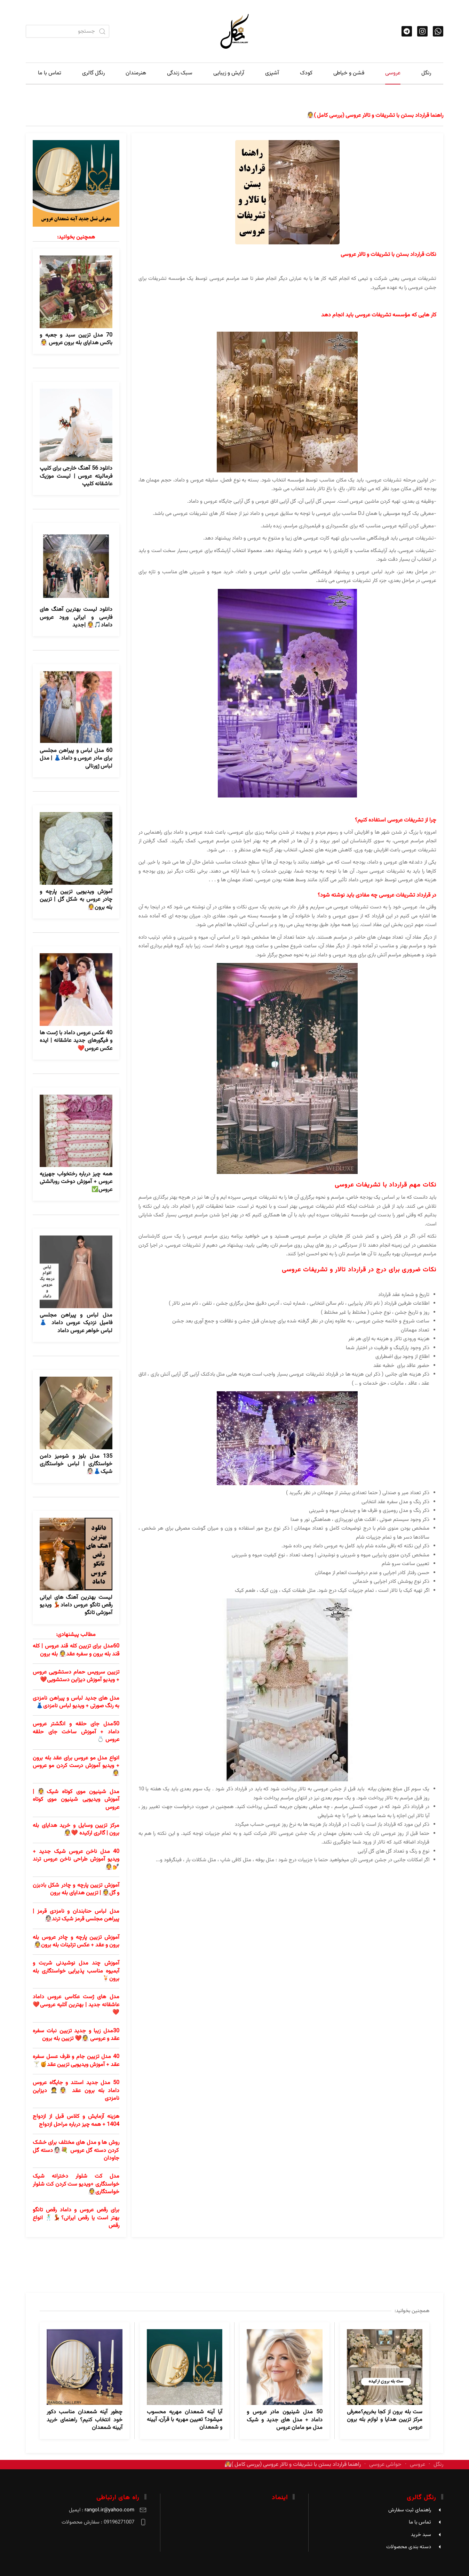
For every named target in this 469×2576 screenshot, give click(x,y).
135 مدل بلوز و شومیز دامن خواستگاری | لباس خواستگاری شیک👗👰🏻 (76, 1464)
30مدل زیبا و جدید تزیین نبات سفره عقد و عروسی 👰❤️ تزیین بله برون (76, 2035)
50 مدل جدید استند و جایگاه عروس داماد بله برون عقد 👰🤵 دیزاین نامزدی (76, 2091)
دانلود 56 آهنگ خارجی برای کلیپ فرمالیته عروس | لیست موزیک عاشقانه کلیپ (76, 476)
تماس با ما (49, 73)
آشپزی (272, 73)
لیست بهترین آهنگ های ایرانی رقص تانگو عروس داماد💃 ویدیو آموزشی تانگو (76, 1605)
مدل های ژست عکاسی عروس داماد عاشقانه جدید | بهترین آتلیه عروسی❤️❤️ (76, 2005)
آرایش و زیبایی (228, 73)
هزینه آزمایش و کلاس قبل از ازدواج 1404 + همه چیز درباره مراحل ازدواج (76, 2120)
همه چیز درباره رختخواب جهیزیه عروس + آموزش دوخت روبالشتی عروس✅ (76, 1182)
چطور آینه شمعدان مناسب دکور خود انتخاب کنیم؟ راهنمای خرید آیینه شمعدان (84, 2420)
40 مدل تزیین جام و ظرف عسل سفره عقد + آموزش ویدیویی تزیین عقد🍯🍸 (76, 2060)
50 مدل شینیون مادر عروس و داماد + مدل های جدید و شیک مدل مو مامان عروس (285, 2420)
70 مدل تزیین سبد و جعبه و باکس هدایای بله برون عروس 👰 (76, 339)
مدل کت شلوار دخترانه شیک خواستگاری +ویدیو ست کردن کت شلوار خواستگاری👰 (76, 2184)
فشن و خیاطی (348, 73)
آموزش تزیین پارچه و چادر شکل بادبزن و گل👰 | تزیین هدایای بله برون (76, 1889)
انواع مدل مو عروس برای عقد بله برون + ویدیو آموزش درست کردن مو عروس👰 (76, 1766)
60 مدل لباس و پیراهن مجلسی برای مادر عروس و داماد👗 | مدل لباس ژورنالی (76, 758)
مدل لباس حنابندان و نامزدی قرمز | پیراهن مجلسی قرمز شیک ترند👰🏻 (76, 1915)
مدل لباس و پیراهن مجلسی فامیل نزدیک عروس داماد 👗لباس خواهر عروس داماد (76, 1323)
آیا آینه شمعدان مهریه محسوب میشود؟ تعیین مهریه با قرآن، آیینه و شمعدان (185, 2420)
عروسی (392, 73)
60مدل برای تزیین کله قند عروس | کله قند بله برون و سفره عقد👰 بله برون (76, 1650)
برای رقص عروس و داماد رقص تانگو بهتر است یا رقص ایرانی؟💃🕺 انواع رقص (76, 2218)
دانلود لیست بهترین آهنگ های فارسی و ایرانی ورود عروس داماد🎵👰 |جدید (76, 617)
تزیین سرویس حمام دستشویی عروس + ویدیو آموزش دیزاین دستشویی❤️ (76, 1676)
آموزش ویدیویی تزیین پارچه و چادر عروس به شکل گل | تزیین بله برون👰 (76, 900)
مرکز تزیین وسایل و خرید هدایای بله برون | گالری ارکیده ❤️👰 (76, 1829)
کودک (306, 73)
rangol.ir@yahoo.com (109, 2510)
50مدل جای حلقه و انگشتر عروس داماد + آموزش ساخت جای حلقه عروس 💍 (76, 1732)
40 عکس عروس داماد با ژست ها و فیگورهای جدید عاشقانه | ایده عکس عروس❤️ (76, 1041)
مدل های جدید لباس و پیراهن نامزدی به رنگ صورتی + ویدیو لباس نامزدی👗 (76, 1702)
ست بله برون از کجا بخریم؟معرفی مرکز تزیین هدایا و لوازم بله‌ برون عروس (385, 2420)
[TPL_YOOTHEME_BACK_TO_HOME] (234, 31)
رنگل (426, 73)
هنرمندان (136, 73)
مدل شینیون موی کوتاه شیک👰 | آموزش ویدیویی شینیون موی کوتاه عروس (76, 1800)
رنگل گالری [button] (93, 73)
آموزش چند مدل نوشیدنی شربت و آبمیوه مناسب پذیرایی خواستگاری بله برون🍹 (76, 1971)
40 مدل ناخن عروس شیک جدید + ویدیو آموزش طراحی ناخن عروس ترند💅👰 (76, 1859)
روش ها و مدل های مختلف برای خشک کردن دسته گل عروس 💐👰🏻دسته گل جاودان (76, 2150)
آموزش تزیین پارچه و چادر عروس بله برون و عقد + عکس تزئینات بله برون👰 (76, 1941)
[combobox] (67, 31)
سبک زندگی (179, 73)
